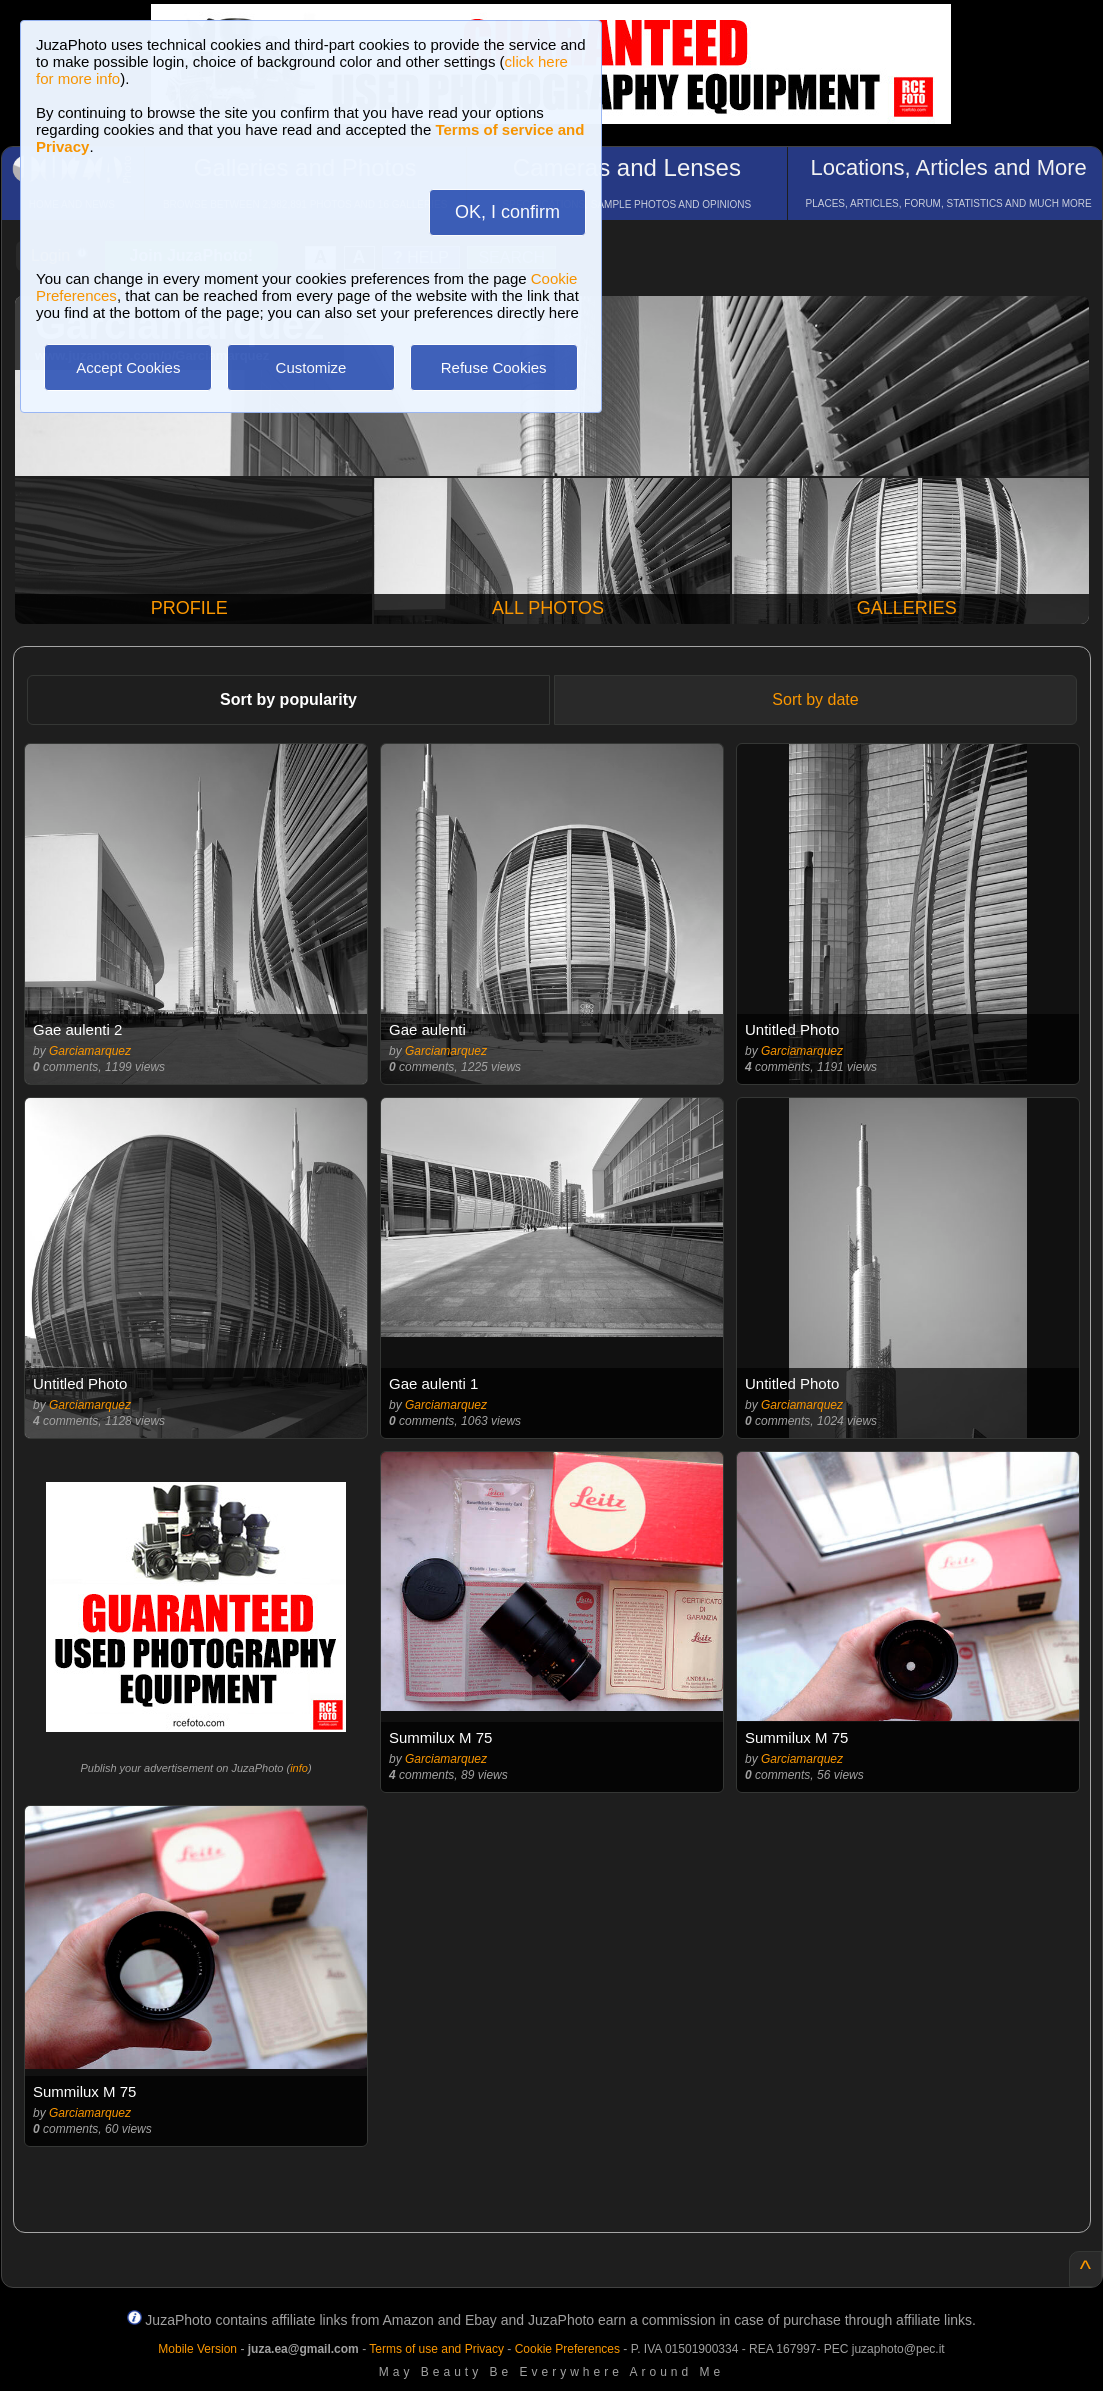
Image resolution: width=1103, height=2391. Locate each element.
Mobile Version (197, 2349)
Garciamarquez (90, 1051)
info (299, 1768)
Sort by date (815, 699)
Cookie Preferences (567, 2349)
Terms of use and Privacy (436, 2349)
